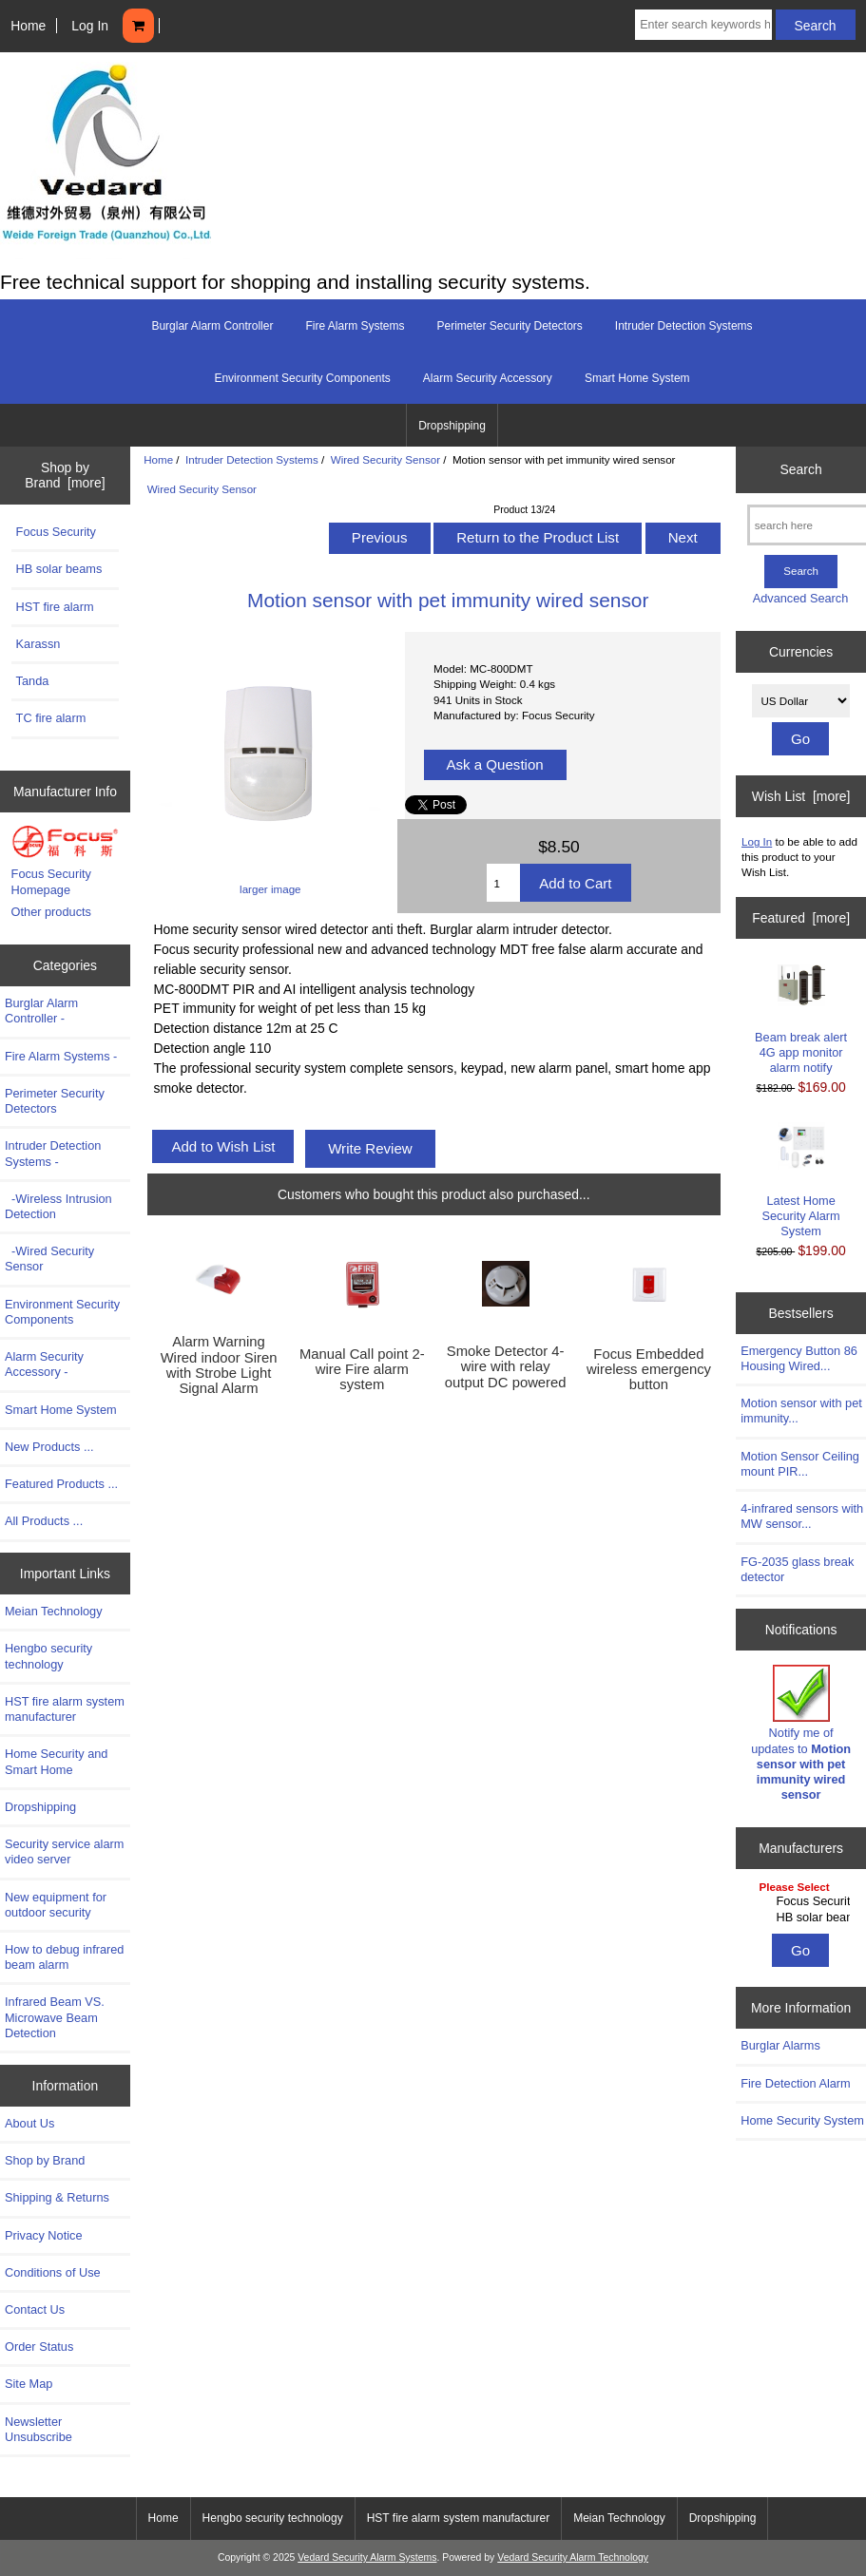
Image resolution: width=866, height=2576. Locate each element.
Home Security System (802, 2120)
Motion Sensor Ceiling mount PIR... (800, 1464)
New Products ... (49, 1447)
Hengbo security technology (48, 1655)
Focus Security (56, 532)
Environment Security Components (302, 378)
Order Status (39, 2346)
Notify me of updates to (801, 1733)
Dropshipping (452, 425)
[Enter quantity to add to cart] (503, 883)
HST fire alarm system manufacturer (65, 1709)
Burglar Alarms (780, 2045)
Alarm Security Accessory (487, 378)
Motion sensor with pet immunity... (801, 1410)
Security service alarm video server (64, 1851)
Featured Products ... (61, 1484)
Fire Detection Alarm (796, 2083)
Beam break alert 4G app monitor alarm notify (801, 1019)
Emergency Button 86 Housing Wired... (799, 1358)
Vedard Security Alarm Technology (572, 2557)
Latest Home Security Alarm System (801, 1180)
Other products (51, 912)
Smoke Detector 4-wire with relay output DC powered (506, 1366)
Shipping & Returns (57, 2197)
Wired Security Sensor (385, 459)
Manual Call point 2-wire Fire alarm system (362, 1369)
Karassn (38, 644)
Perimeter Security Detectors (509, 326)
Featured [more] (801, 917)
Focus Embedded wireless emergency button (649, 1369)
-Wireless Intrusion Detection (58, 1206)
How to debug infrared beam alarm (64, 1957)
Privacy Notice (43, 2235)
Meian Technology (54, 1611)
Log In (89, 25)
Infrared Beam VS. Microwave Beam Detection (55, 2016)
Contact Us (35, 2309)
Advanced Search (801, 598)
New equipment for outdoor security (55, 1904)
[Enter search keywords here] (703, 25)
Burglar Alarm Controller (212, 326)
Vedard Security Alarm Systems (367, 2557)
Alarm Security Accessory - (44, 1364)
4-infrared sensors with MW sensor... (802, 1516)
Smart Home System (637, 378)
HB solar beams (59, 569)
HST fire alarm (55, 607)
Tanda (32, 681)
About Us (29, 2123)
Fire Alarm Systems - (61, 1056)
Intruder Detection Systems (251, 459)
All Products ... (44, 1521)
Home (28, 25)
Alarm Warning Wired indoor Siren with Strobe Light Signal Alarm (219, 1365)
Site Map (28, 2383)
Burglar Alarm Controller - (41, 1010)
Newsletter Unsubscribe (38, 2429)
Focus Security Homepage (51, 881)
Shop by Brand (45, 2160)
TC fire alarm (51, 718)
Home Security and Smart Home (56, 1761)
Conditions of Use (53, 2272)
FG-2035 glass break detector (797, 1569)
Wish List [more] (801, 796)
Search (801, 469)
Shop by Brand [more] (65, 475)
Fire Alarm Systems (354, 326)
